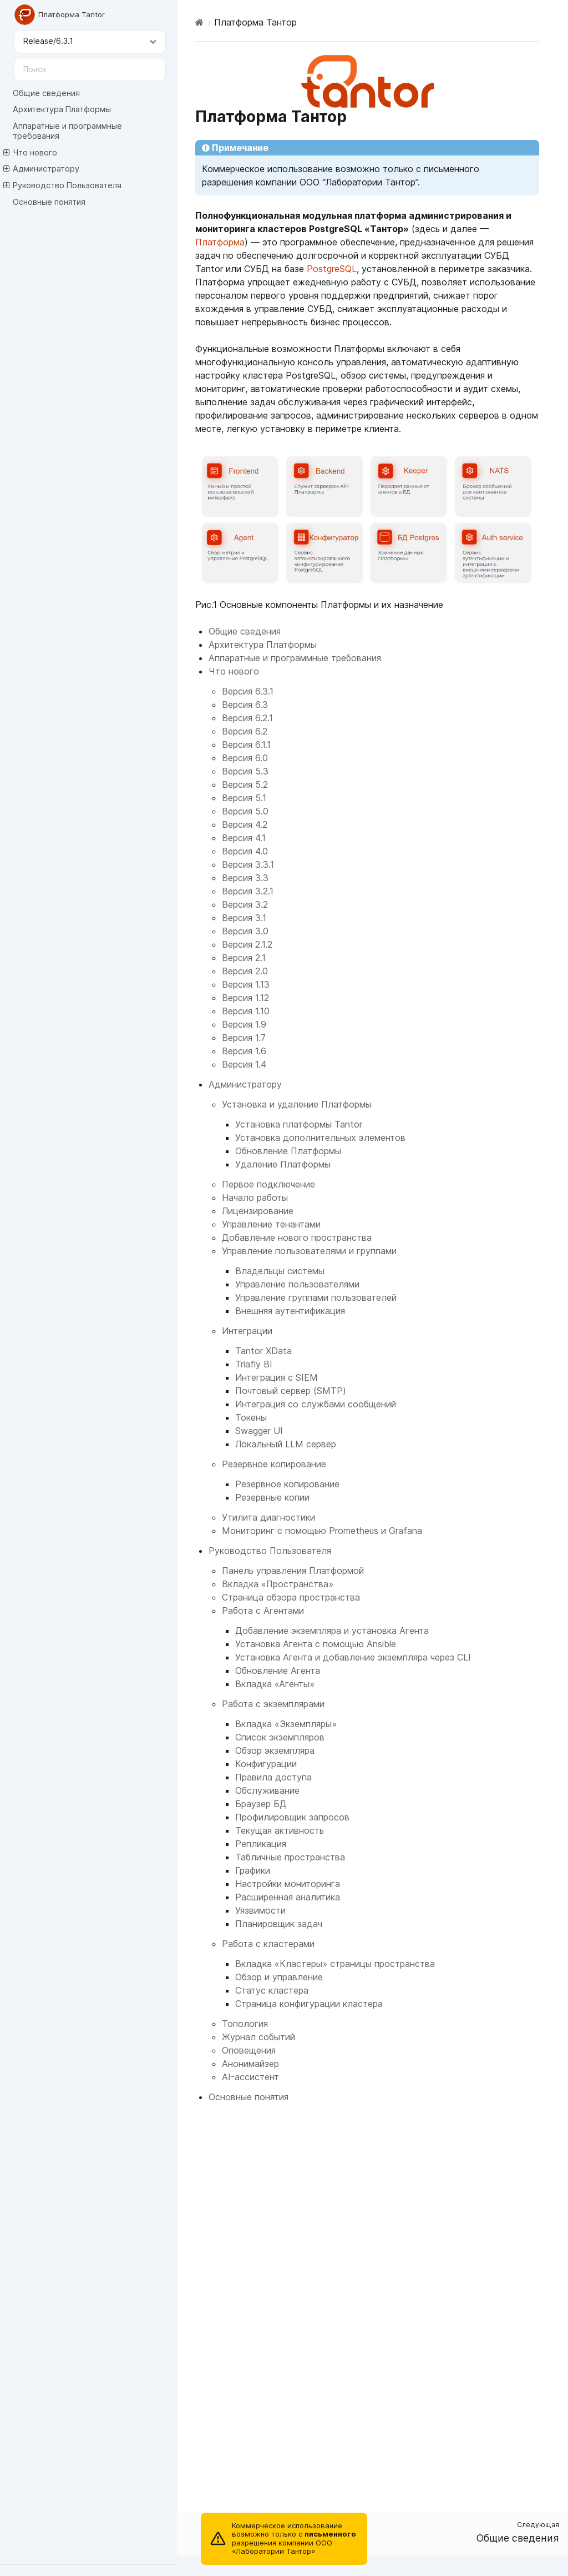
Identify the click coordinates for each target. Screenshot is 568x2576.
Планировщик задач (278, 1923)
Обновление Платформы (288, 1150)
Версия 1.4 (244, 1064)
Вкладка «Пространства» (277, 1583)
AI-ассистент (250, 2076)
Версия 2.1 (244, 957)
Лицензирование (257, 1210)
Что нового (30, 153)
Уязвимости (260, 1910)
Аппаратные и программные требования (67, 130)
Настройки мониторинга (287, 1883)
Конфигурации (266, 1763)
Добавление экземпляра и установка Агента (332, 1630)
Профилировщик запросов (292, 1817)
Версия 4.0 (245, 851)
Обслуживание (267, 1790)
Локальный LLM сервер (285, 1444)
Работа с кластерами (268, 1943)
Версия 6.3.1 (247, 691)
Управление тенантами (271, 1224)
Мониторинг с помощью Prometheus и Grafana (322, 1530)
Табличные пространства (290, 1857)
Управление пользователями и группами (309, 1250)
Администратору (41, 169)
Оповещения (249, 2050)
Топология (245, 2023)
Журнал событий (258, 2036)
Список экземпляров (279, 1737)
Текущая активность (279, 1830)
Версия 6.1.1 (246, 744)
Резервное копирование (274, 1464)
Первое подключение (268, 1184)
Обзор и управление (279, 1977)
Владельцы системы (279, 1270)
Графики (252, 1870)
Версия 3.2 (245, 904)
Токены (251, 1417)
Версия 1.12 (245, 997)
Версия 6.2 (244, 731)
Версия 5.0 (245, 811)
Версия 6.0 (245, 757)
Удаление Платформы (283, 1164)
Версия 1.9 (244, 1024)
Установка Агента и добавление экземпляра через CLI (353, 1657)
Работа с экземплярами (273, 1703)
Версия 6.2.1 (247, 717)
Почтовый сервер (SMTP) (290, 1390)
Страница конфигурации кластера (309, 2003)
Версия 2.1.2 (247, 944)
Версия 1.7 (244, 1037)
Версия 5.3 (245, 771)
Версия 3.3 (245, 877)
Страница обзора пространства (291, 1597)
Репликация (260, 1843)
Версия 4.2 (244, 824)
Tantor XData (263, 1350)
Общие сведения (46, 93)
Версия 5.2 (245, 784)
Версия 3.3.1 (248, 864)
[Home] (199, 22)
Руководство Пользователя (62, 185)
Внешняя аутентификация (290, 1310)
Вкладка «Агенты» (275, 1683)
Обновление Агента (277, 1670)
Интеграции (247, 1330)
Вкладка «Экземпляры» (286, 1723)
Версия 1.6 (244, 1050)
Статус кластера (271, 1990)
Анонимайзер (250, 2063)
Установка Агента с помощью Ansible (315, 1643)
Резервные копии (272, 1497)
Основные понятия (49, 202)
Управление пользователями (297, 1284)
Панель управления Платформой (293, 1570)
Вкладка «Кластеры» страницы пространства (335, 1963)
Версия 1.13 (246, 984)
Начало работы (255, 1197)
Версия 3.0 (245, 931)
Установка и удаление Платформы (297, 1104)
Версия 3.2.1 (247, 891)
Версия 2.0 (245, 971)
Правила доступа (273, 1777)
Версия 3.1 (244, 917)
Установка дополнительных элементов (320, 1137)
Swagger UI (259, 1430)
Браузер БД (261, 1803)
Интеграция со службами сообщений (315, 1404)
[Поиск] (89, 69)
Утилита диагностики (268, 1517)
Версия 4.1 (244, 837)
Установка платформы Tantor (298, 1124)
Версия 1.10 (246, 1011)
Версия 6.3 (245, 704)
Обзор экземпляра (275, 1750)
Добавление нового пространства (297, 1237)
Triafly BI (253, 1364)
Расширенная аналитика (287, 1897)
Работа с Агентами (263, 1610)
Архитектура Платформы (62, 109)
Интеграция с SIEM (276, 1377)
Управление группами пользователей (316, 1297)
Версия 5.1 (244, 797)
